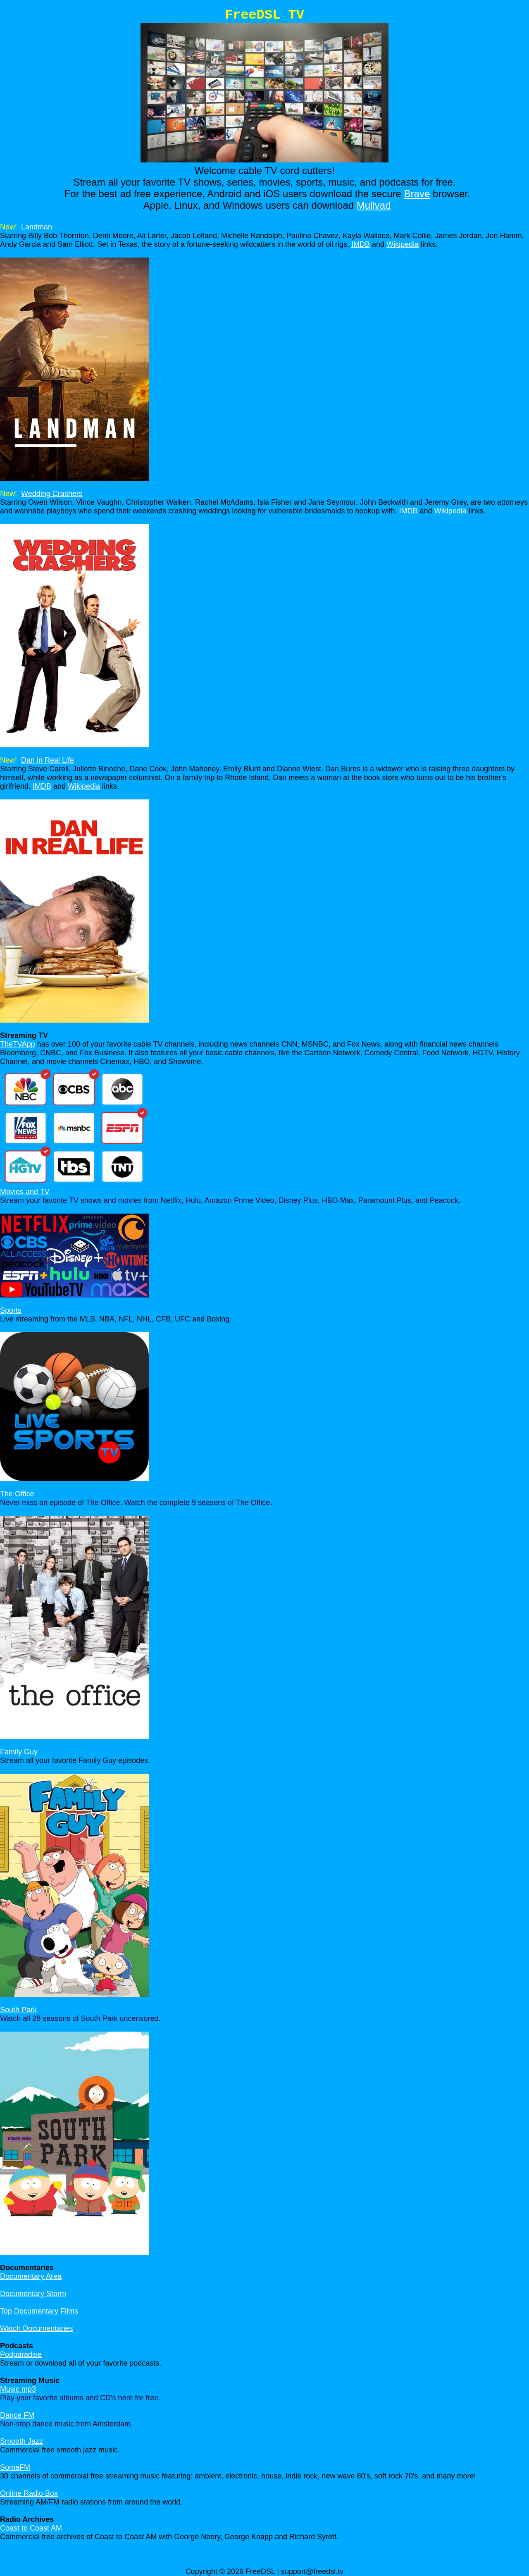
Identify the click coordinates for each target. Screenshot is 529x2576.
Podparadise (21, 2354)
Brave (417, 193)
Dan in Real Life (47, 760)
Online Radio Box (29, 2493)
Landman (36, 227)
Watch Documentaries (36, 2328)
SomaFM (15, 2467)
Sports (10, 1310)
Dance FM (17, 2415)
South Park (18, 2010)
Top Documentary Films (39, 2311)
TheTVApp (17, 1044)
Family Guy (19, 1752)
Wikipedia (402, 244)
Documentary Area (31, 2276)
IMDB (360, 244)
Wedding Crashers (52, 493)
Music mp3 (18, 2389)
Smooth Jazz (21, 2441)
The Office (17, 1494)
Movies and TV (25, 1192)
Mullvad (374, 205)
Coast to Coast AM (31, 2528)
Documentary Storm (33, 2294)
